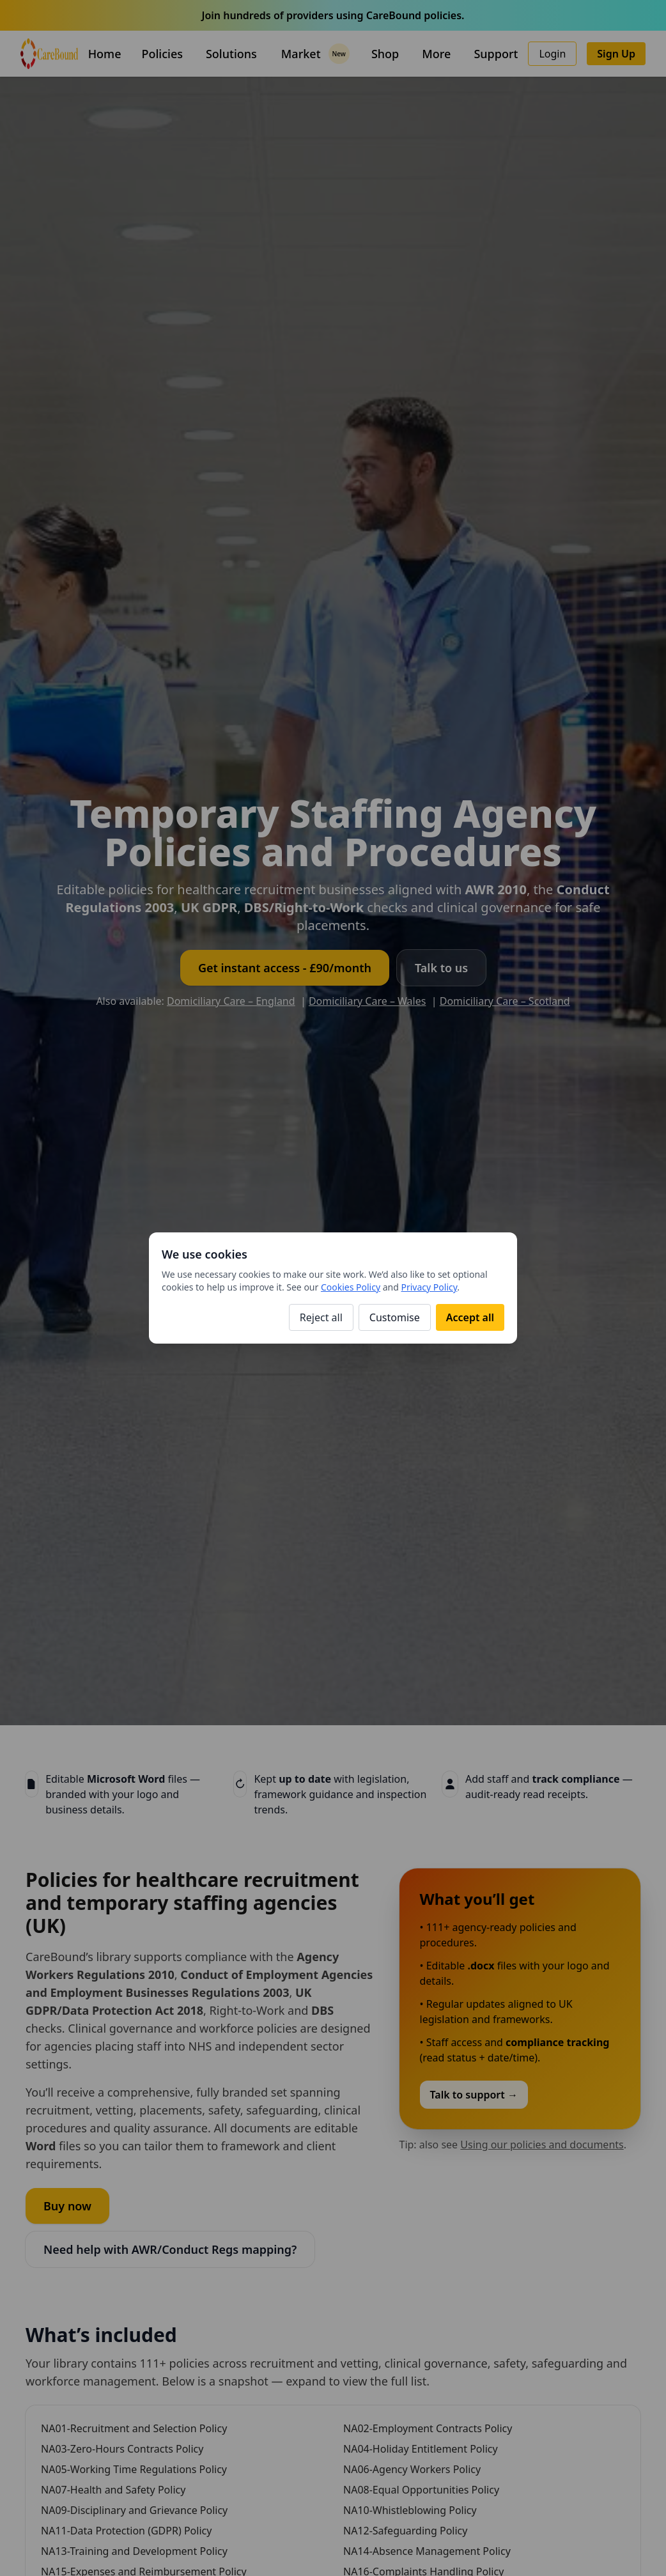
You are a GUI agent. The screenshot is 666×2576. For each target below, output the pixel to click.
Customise (394, 1317)
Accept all (470, 1317)
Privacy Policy (429, 1287)
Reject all (321, 1317)
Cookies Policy (350, 1287)
